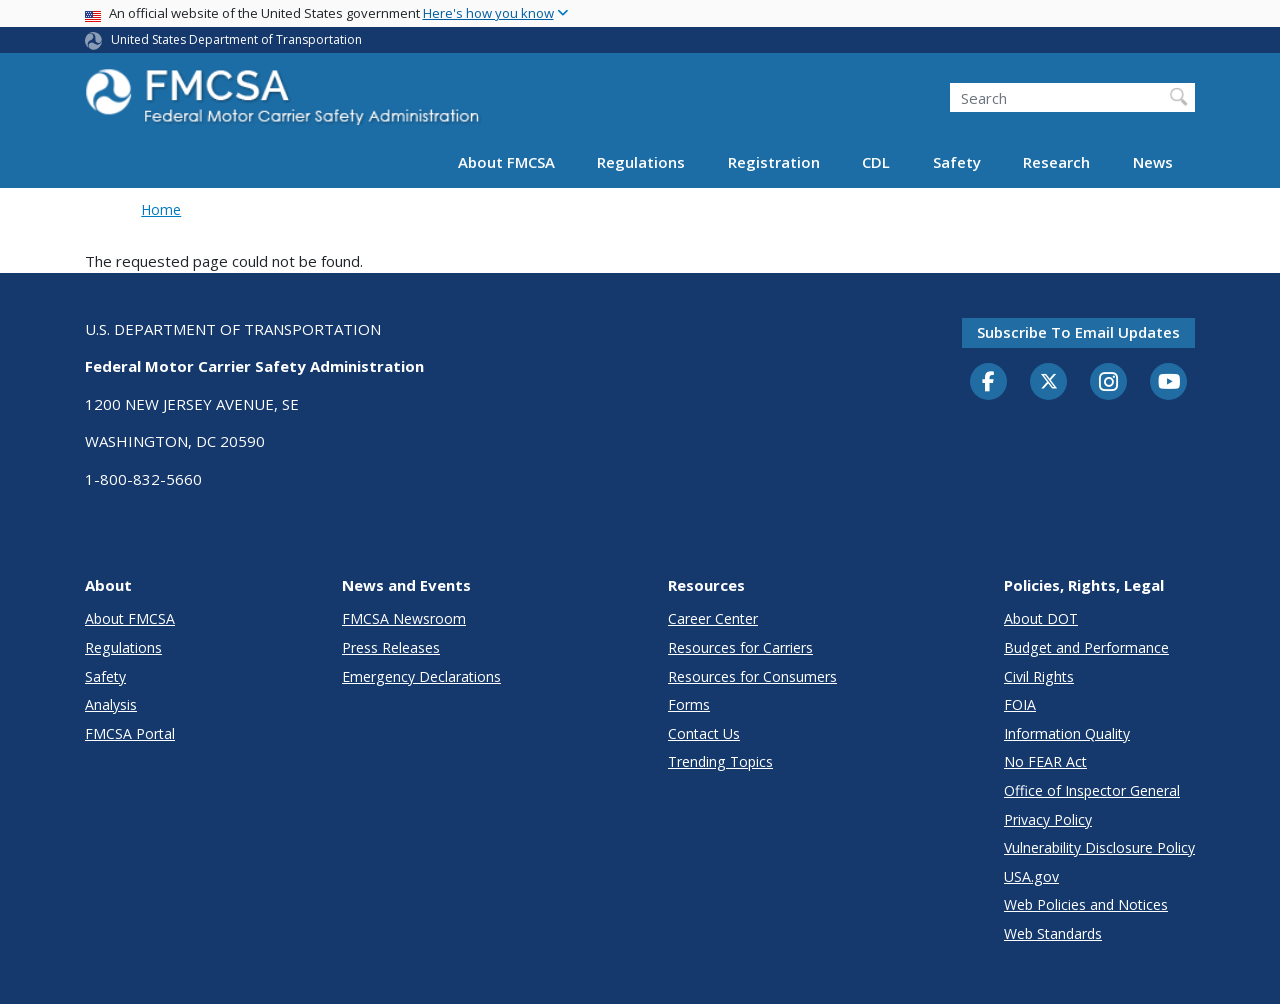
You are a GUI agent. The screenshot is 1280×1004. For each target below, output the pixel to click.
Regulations (641, 162)
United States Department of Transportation (236, 39)
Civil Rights (1039, 676)
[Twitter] (1049, 382)
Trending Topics (720, 761)
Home (161, 209)
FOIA (1020, 704)
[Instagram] (1109, 384)
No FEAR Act (1045, 761)
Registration (774, 162)
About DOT (1041, 618)
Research (1056, 162)
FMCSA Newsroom (404, 618)
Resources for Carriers (740, 647)
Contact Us (704, 733)
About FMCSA (506, 162)
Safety (957, 162)
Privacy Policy (1048, 819)
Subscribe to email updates (1078, 332)
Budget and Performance (1086, 647)
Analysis (111, 704)
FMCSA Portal (130, 733)
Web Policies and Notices (1086, 904)
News (1153, 162)
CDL (876, 162)
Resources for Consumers (752, 676)
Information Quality (1067, 733)
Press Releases (391, 647)
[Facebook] (989, 383)
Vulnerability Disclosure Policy (1099, 847)
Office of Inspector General (1092, 790)
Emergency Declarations (421, 676)
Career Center (713, 618)
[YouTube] (1169, 383)
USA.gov (1031, 876)
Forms (689, 704)
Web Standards (1053, 933)
